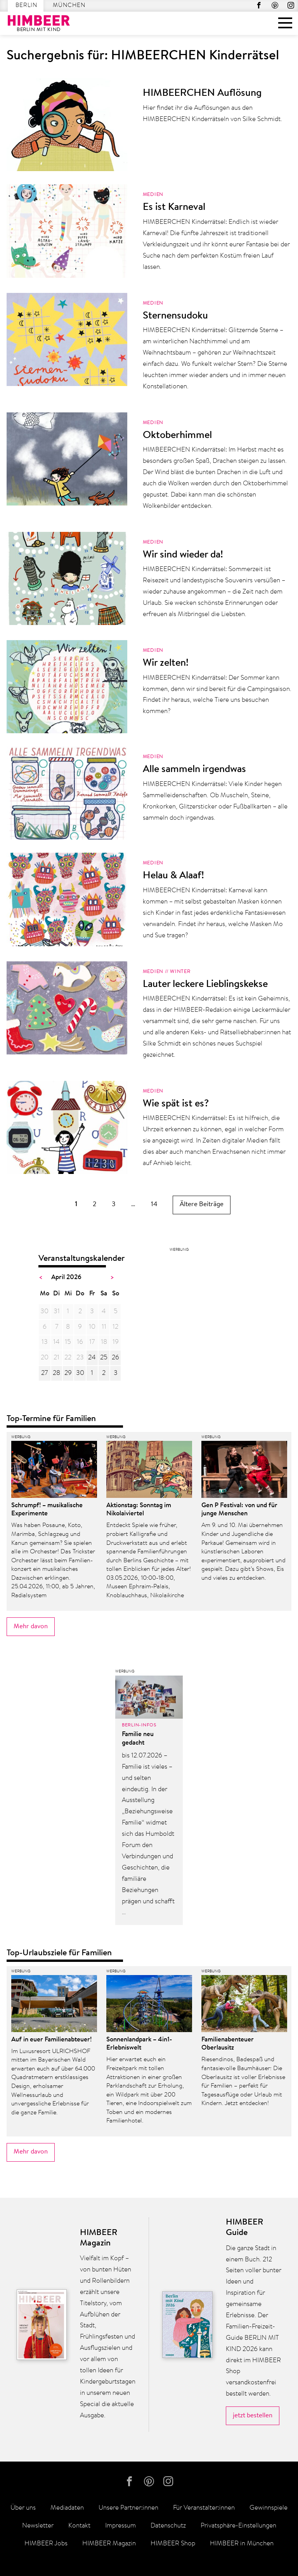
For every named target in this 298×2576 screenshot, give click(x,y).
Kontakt (79, 2525)
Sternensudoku (175, 316)
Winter (180, 971)
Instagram (291, 5)
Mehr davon (31, 1626)
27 (44, 1373)
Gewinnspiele (268, 2508)
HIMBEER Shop (173, 2543)
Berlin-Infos (139, 1725)
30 (80, 1373)
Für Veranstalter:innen (204, 2508)
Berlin (26, 6)
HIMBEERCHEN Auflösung (202, 93)
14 (154, 1204)
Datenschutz (168, 2525)
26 (115, 1357)
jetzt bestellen (252, 2415)
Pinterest (275, 5)
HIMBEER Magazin (109, 2543)
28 (56, 1373)
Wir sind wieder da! (183, 555)
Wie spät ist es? (176, 1104)
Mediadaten (67, 2508)
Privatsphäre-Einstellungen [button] (238, 2525)
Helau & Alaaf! (173, 876)
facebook (259, 5)
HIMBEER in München (242, 2543)
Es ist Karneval (174, 208)
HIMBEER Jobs (46, 2543)
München (69, 6)
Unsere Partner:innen (128, 2508)
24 (92, 1357)
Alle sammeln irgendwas (194, 770)
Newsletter (38, 2525)
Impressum (120, 2525)
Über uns (23, 2508)
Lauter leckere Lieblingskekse (205, 985)
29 (68, 1373)
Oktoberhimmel (177, 436)
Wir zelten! (166, 663)
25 (103, 1357)
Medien (153, 194)
